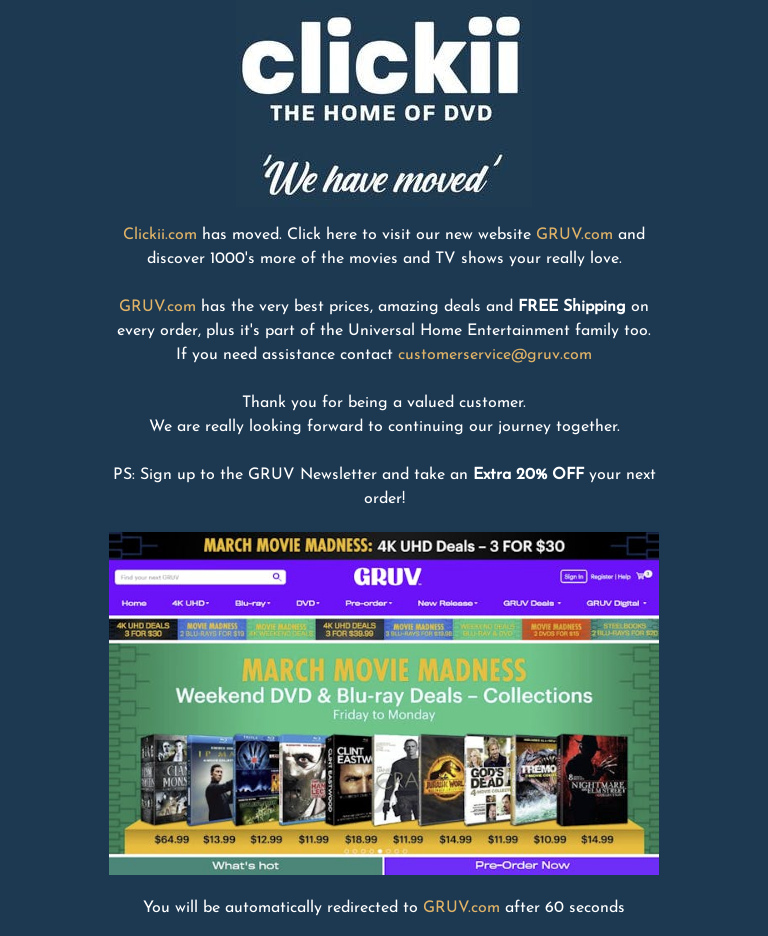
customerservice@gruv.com (495, 355)
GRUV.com (574, 235)
